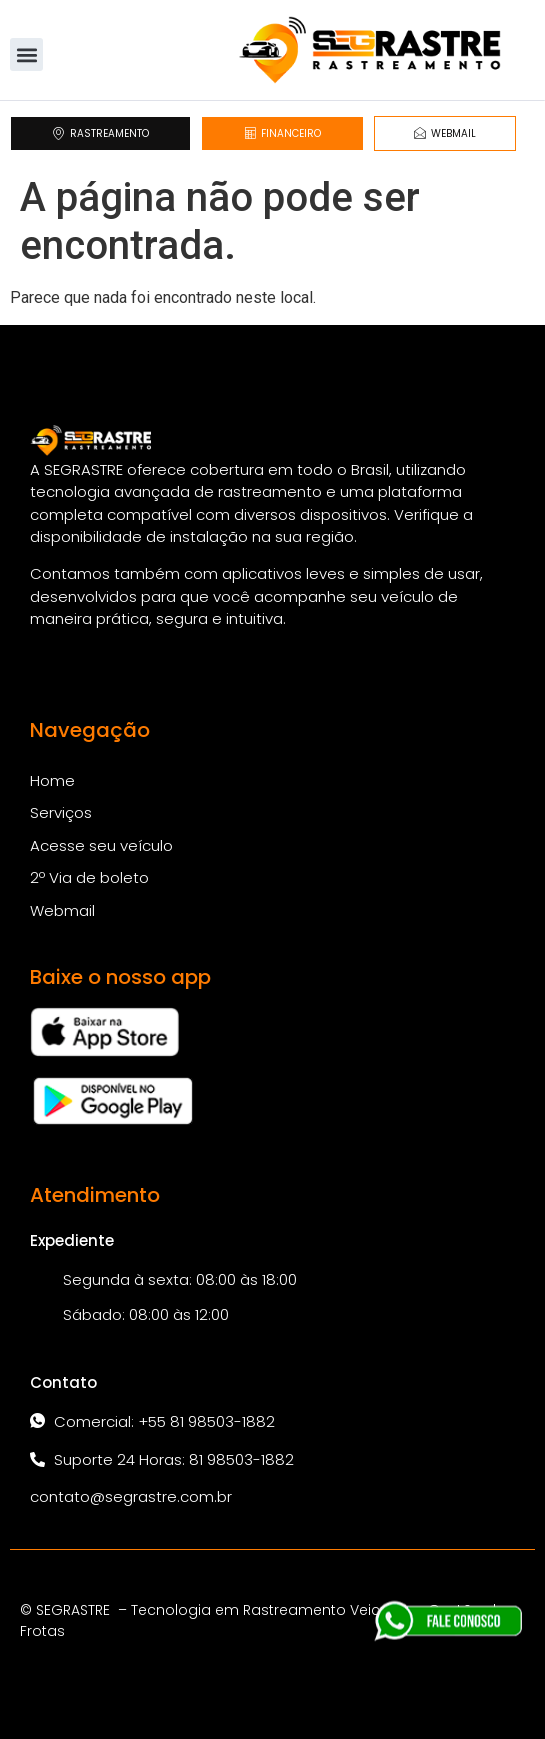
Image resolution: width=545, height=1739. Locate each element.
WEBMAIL (445, 133)
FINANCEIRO (282, 133)
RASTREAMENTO (100, 133)
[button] (26, 54)
